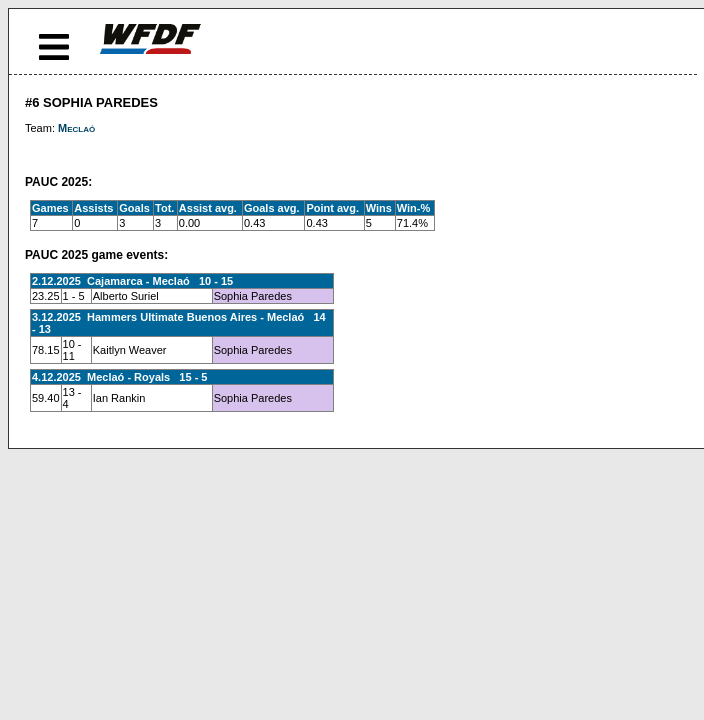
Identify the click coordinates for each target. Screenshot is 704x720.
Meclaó (76, 128)
